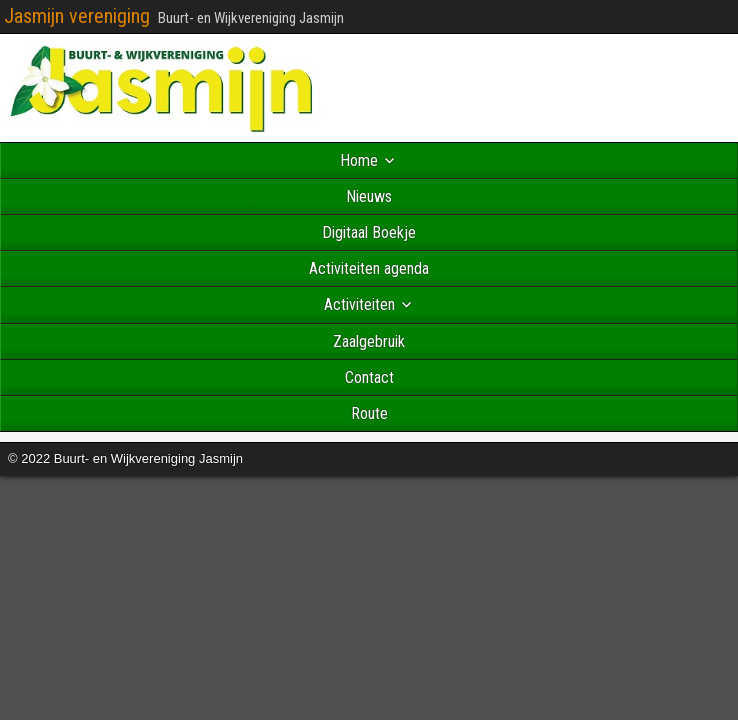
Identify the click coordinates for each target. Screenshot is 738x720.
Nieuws (369, 196)
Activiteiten (359, 304)
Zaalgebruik (369, 341)
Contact (369, 377)
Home (359, 160)
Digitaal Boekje (369, 232)
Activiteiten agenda (369, 268)
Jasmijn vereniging (77, 16)
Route (369, 413)
